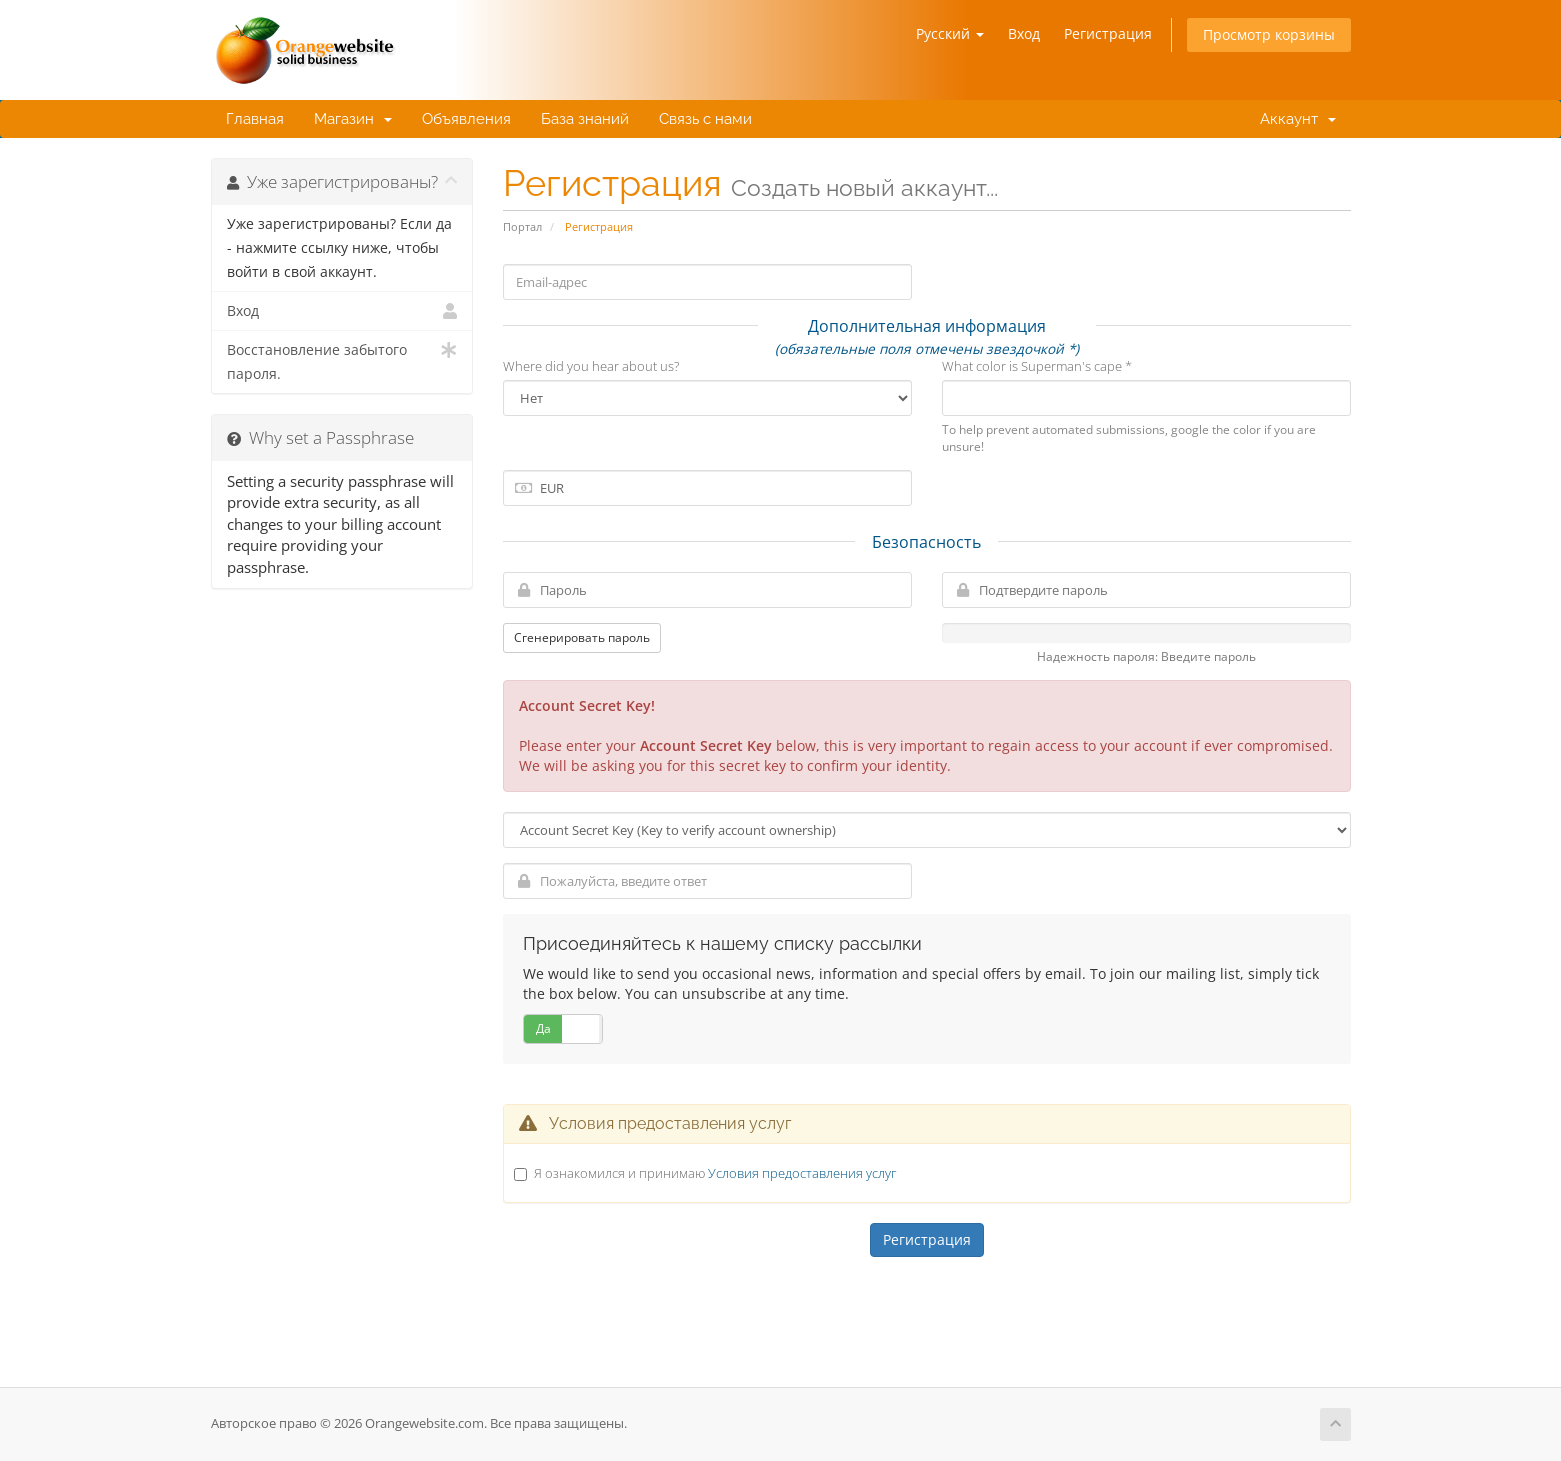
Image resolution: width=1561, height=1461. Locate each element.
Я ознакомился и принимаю (715, 1173)
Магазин (353, 119)
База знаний (585, 119)
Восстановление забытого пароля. (342, 360)
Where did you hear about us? (591, 366)
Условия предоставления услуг (802, 1173)
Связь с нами (705, 119)
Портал (522, 226)
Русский (950, 33)
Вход (1024, 33)
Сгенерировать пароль (582, 637)
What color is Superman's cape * (1037, 366)
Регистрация (1108, 33)
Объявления (466, 119)
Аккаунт (1294, 119)
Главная (255, 119)
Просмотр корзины (1269, 34)
